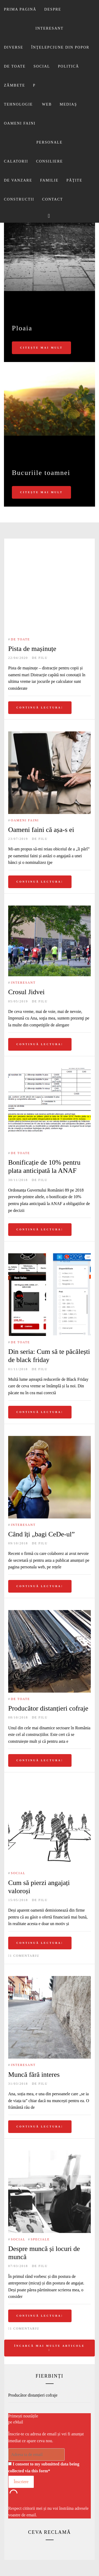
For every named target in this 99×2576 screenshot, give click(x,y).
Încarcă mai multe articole (49, 2347)
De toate (15, 66)
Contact (52, 199)
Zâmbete (14, 85)
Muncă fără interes (34, 2074)
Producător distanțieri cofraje (48, 1708)
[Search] (49, 216)
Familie (49, 180)
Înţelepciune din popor (60, 47)
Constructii (19, 199)
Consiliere (49, 161)
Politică (68, 66)
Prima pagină (20, 9)
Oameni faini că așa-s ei (41, 830)
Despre (52, 9)
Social (42, 66)
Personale (49, 142)
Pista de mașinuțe (32, 649)
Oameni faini (20, 123)
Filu (43, 658)
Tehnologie (18, 104)
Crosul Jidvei (26, 992)
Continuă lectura (39, 707)
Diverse (13, 47)
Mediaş (68, 104)
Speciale (40, 2239)
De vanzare (18, 180)
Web (47, 104)
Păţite (74, 180)
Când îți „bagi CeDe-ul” (41, 1534)
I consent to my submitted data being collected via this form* (43, 2467)
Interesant (49, 28)
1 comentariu (24, 1956)
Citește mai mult (41, 347)
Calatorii (16, 161)
